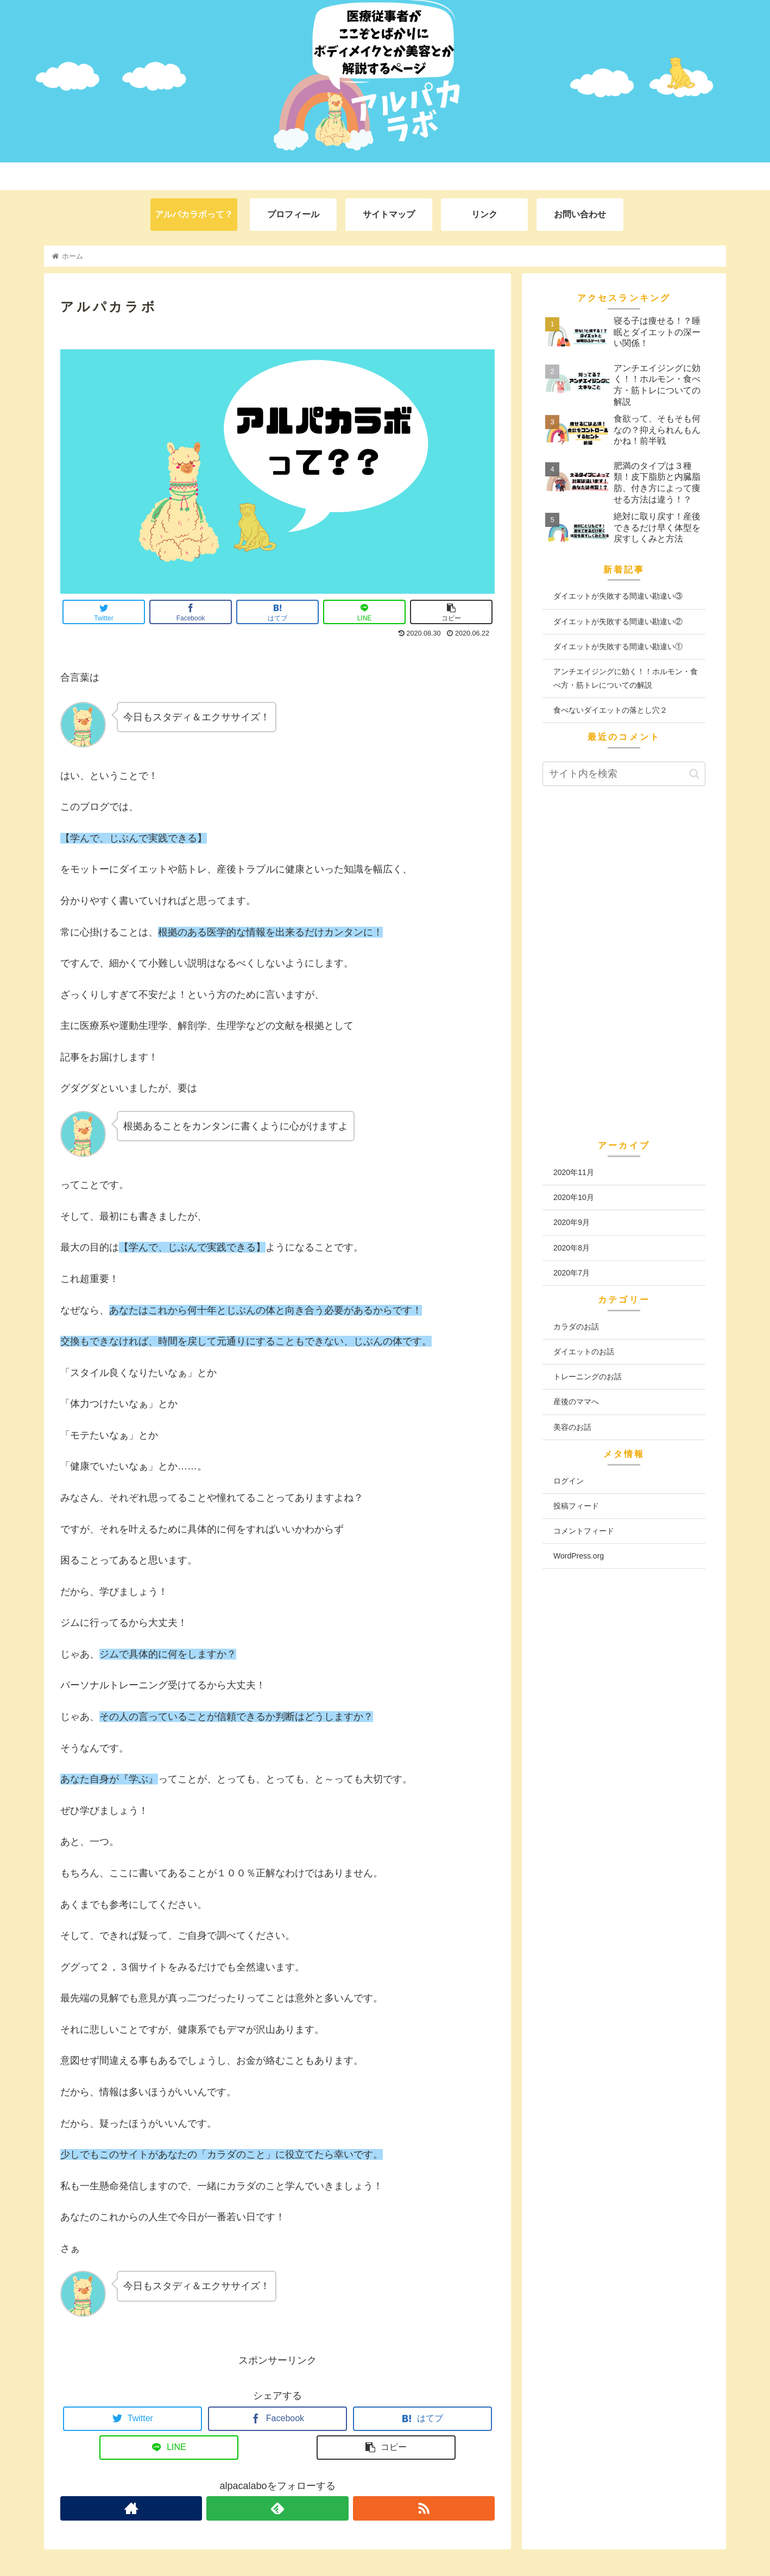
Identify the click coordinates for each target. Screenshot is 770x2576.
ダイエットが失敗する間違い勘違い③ (618, 596)
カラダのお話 (576, 1326)
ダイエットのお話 (583, 1351)
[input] (623, 774)
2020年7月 (571, 1272)
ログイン (568, 1481)
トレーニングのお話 (587, 1376)
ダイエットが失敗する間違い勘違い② (618, 621)
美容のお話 (572, 1427)
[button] (694, 774)
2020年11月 (573, 1172)
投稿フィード (576, 1505)
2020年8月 (571, 1247)
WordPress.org (578, 1555)
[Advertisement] (623, 969)
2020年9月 (571, 1222)
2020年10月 (573, 1197)
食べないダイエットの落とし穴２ (610, 710)
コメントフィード (583, 1530)
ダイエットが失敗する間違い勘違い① (618, 646)
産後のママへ (576, 1401)
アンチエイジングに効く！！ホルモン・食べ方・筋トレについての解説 (625, 678)
